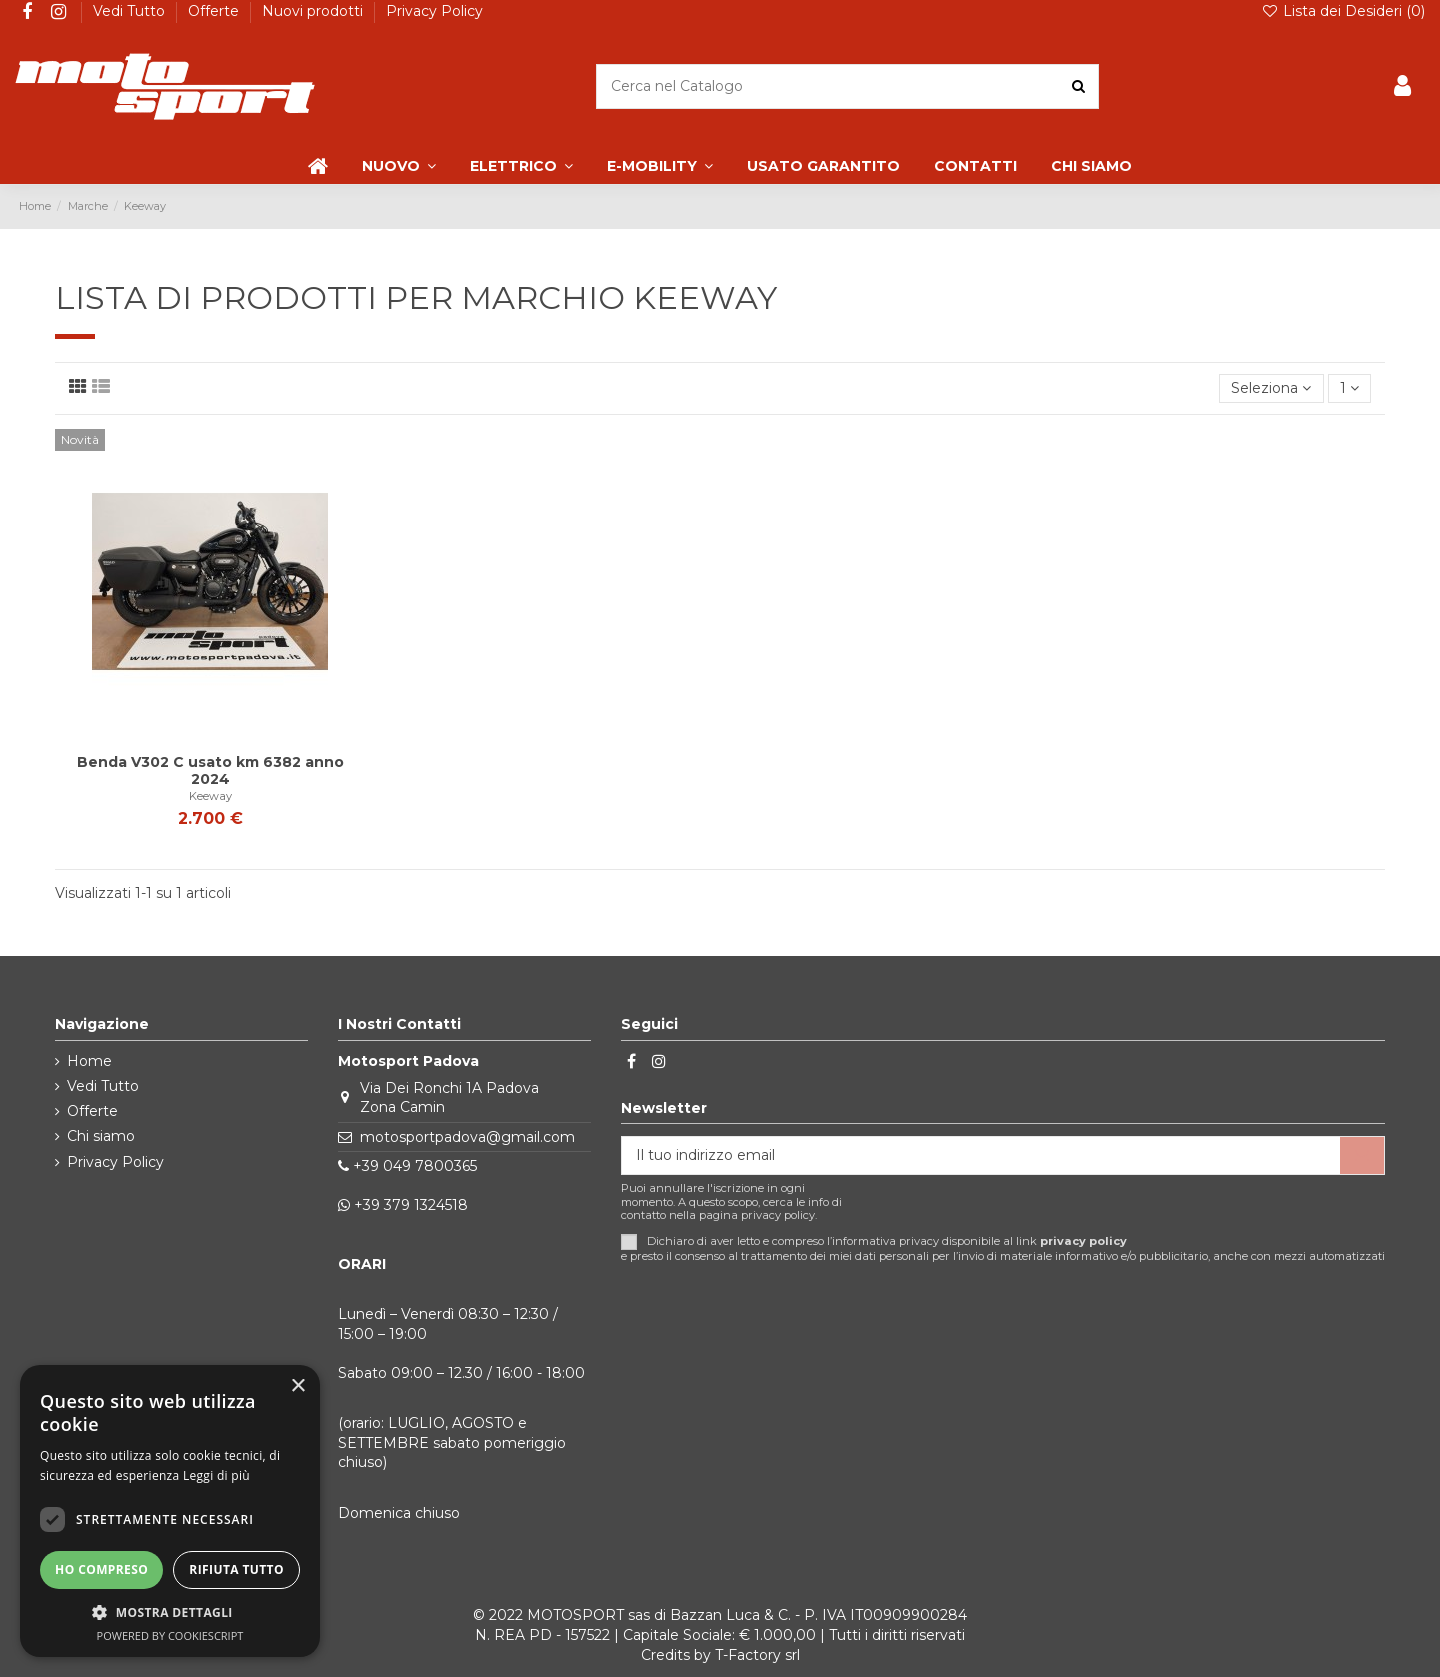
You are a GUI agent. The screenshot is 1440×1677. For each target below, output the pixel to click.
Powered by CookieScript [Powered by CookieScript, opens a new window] (170, 1635)
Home (89, 1061)
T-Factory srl (757, 1655)
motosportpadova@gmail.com (467, 1137)
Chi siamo (101, 1136)
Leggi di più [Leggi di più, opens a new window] (216, 1475)
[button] (170, 1612)
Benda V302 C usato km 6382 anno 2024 (210, 770)
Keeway (210, 796)
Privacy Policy (434, 11)
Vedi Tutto (131, 11)
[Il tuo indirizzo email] (981, 1156)
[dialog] (170, 1511)
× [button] (297, 1386)
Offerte (215, 11)
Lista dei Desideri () (1343, 11)
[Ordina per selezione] (1271, 388)
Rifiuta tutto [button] (236, 1569)
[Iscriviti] (1362, 1156)
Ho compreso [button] (101, 1569)
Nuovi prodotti (314, 11)
